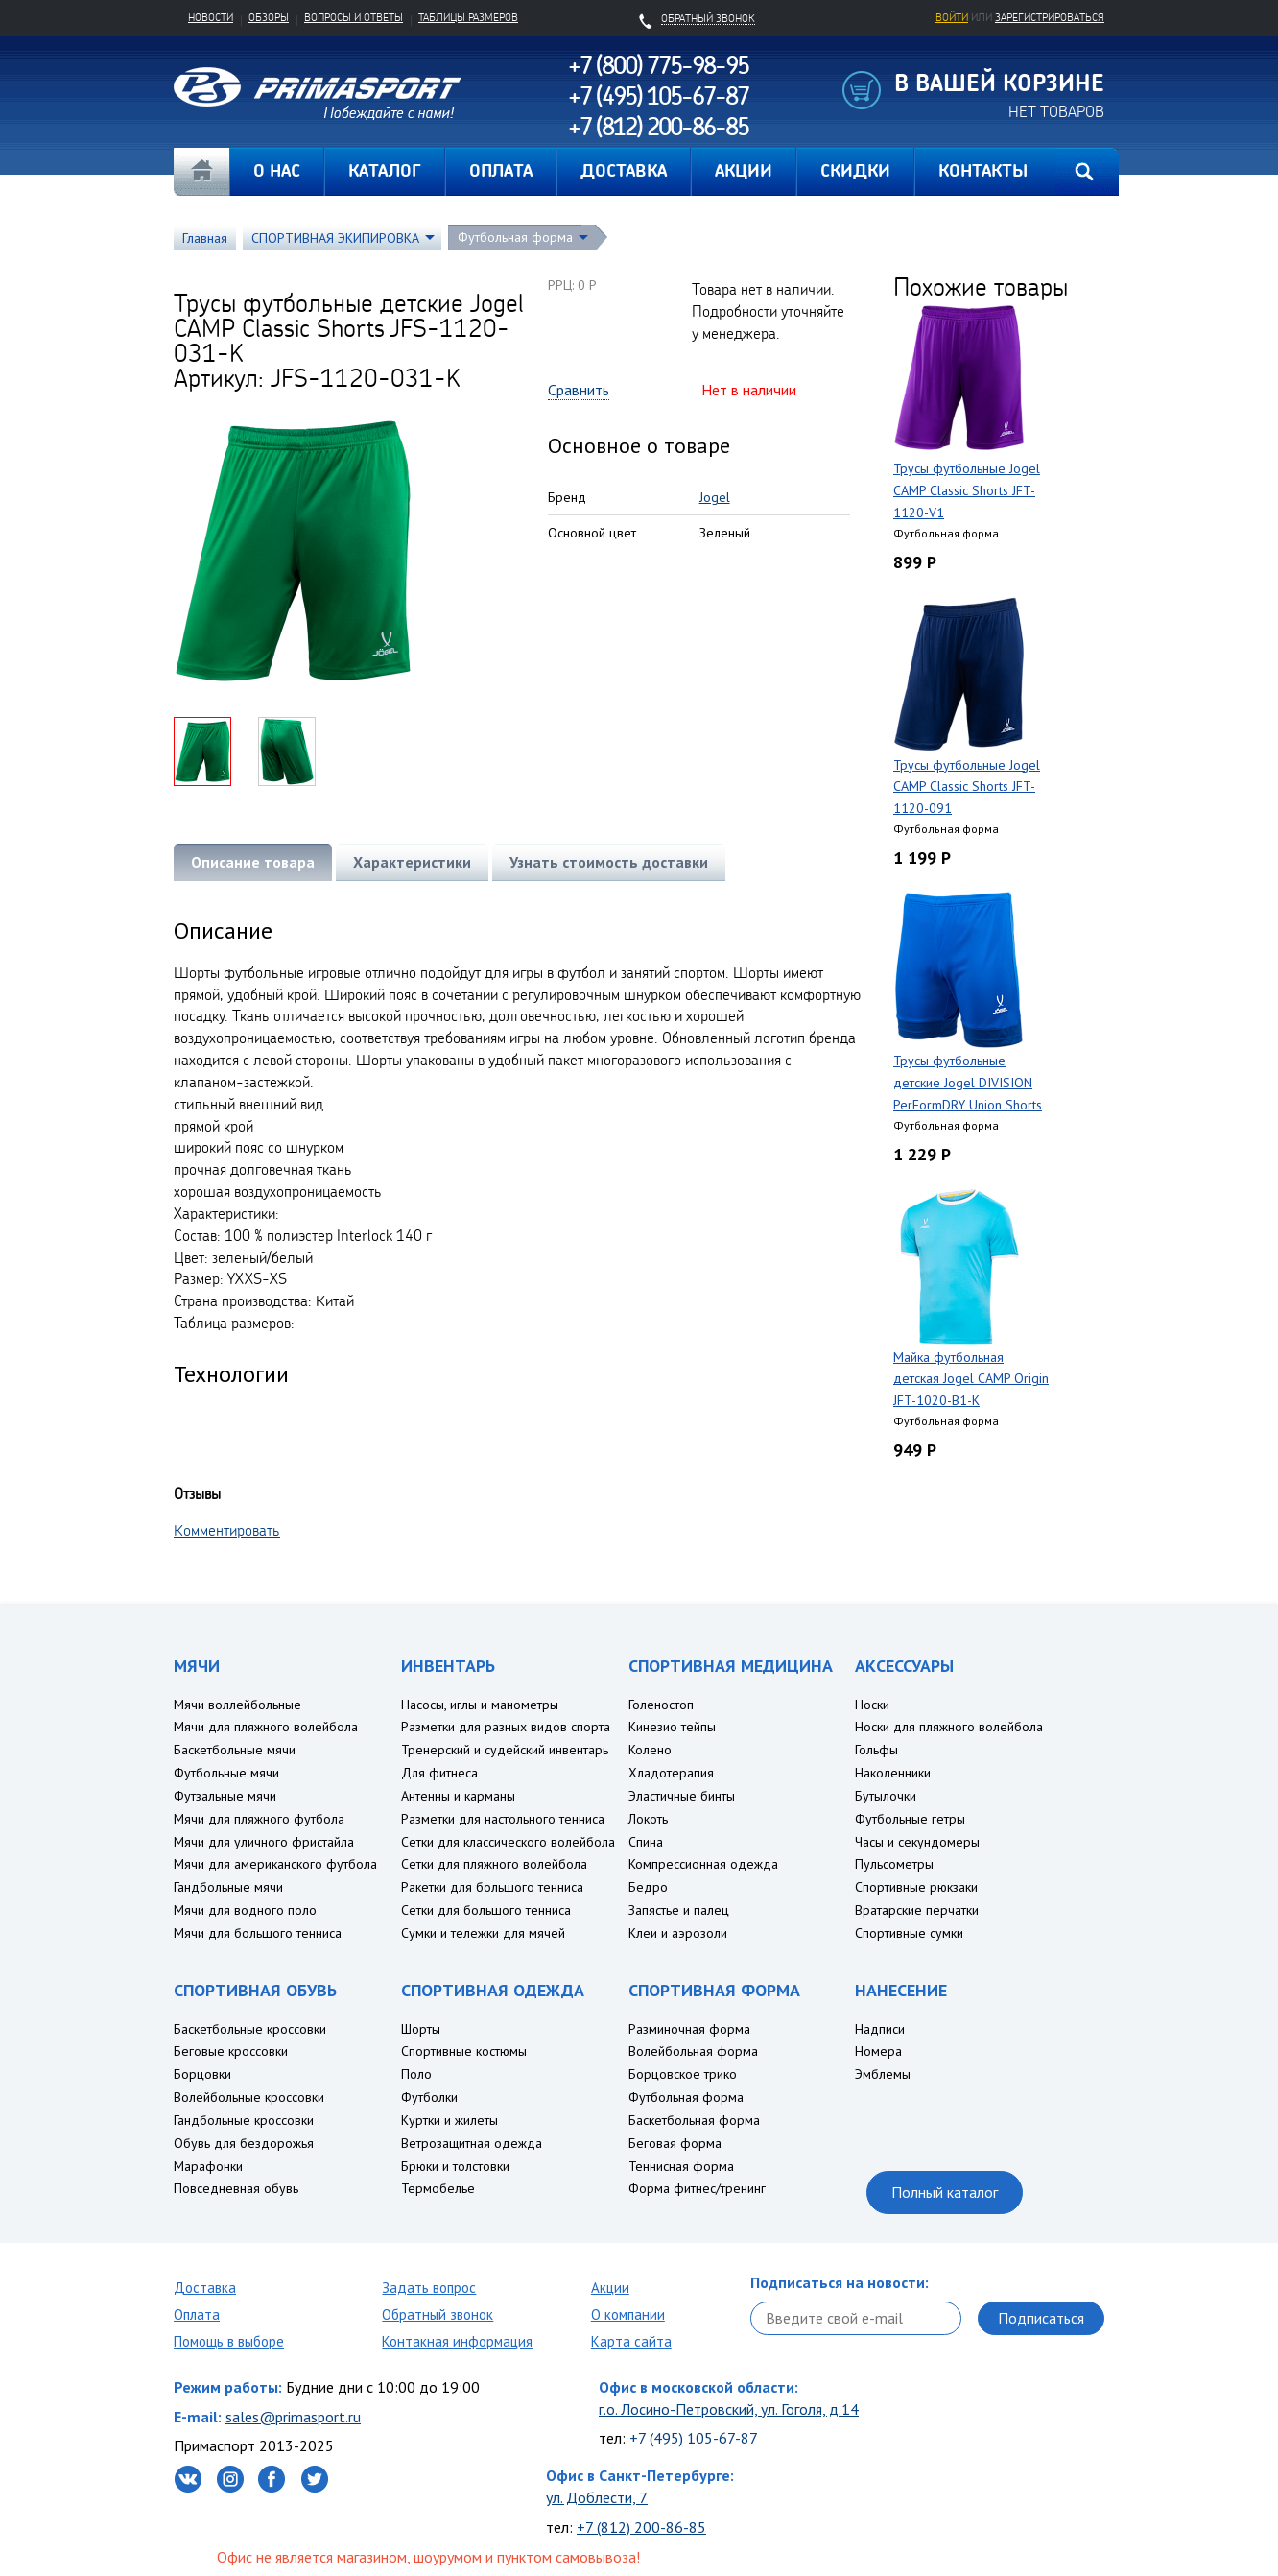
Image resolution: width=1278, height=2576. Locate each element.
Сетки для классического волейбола (508, 1841)
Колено (650, 1749)
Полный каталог (944, 2192)
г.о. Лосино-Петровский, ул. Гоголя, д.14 (729, 2409)
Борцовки (202, 2074)
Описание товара (253, 861)
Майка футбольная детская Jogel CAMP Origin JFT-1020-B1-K (971, 1379)
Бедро (648, 1887)
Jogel (714, 497)
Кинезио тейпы (672, 1726)
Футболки (429, 2097)
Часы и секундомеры (917, 1841)
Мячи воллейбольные (237, 1704)
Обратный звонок (437, 2314)
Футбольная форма (515, 237)
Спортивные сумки (909, 1933)
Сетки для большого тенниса (486, 1910)
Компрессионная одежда (703, 1863)
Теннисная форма (681, 2166)
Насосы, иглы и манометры (479, 1704)
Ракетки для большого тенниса (492, 1887)
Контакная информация (457, 2341)
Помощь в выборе (229, 2341)
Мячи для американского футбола (275, 1863)
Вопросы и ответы (353, 17)
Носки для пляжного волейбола (949, 1726)
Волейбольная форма (693, 2051)
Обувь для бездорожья (244, 2143)
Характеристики (412, 861)
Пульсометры (894, 1863)
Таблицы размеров (468, 17)
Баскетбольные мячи (235, 1749)
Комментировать (227, 1529)
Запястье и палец (678, 1910)
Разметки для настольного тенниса (502, 1818)
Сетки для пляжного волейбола (494, 1863)
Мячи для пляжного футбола (259, 1818)
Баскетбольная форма (694, 2120)
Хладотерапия (671, 1772)
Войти (951, 17)
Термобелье (438, 2188)
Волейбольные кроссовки (249, 2097)
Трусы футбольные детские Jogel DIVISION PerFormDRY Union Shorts (967, 1082)
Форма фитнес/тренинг (697, 2188)
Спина (645, 1841)
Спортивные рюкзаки (916, 1887)
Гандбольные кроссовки (244, 2120)
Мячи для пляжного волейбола (266, 1726)
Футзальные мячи (225, 1795)
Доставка (205, 2287)
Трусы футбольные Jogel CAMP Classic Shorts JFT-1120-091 (966, 787)
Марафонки (208, 2166)
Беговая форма (675, 2143)
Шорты (420, 2029)
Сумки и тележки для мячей (483, 1933)
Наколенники (893, 1772)
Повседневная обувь (236, 2188)
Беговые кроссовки (231, 2051)
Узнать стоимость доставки (608, 861)
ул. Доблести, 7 (597, 2497)
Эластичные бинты (681, 1795)
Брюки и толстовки (455, 2166)
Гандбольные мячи (228, 1887)
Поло (416, 2074)
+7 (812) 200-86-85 (641, 2527)
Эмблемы (883, 2074)
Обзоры (268, 17)
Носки (872, 1704)
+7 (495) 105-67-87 (693, 2437)
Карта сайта (631, 2341)
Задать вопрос (429, 2287)
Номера (878, 2051)
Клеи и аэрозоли (677, 1933)
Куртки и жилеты (449, 2120)
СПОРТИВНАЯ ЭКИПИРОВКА (335, 238)
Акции (610, 2287)
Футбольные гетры (910, 1818)
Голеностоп (661, 1704)
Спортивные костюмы (464, 2051)
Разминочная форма (689, 2029)
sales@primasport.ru (293, 2416)
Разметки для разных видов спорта (505, 1726)
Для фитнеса (439, 1772)
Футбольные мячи (226, 1772)
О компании (628, 2314)
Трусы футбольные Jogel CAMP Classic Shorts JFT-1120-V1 (966, 490)
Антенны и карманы (458, 1795)
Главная (201, 172)
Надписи (880, 2029)
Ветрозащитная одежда (471, 2143)
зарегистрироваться (1049, 17)
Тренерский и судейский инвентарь (504, 1749)
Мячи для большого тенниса (258, 1933)
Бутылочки (885, 1795)
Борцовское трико (682, 2074)
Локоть (648, 1818)
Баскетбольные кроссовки (250, 2029)
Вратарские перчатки (917, 1910)
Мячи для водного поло (245, 1910)
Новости (210, 17)
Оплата (197, 2314)
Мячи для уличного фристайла (264, 1841)
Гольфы (876, 1749)
